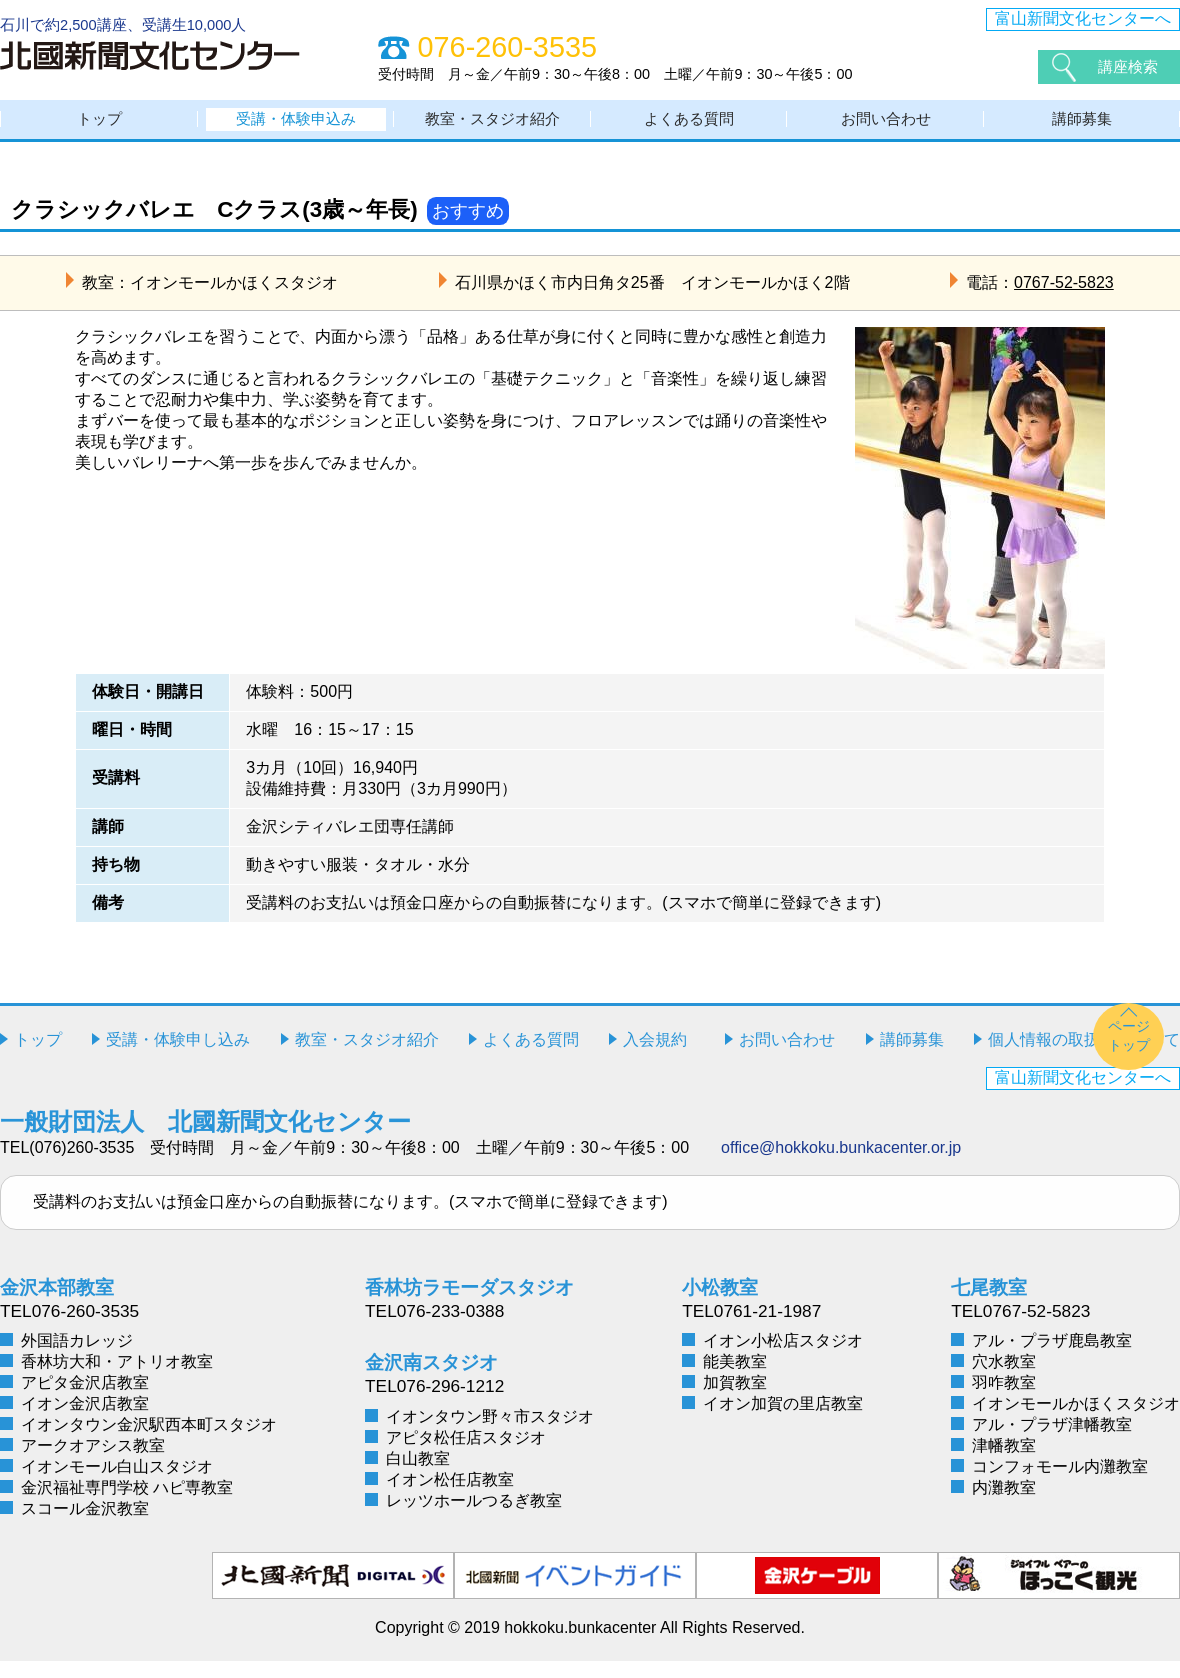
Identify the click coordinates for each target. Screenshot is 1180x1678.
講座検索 (1130, 66)
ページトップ (1129, 1052)
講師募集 (1082, 127)
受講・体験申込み (296, 127)
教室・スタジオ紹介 (493, 127)
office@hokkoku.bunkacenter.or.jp (841, 1163)
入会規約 (655, 1055)
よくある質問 (689, 127)
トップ (100, 127)
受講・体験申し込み (178, 1055)
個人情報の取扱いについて (1084, 1055)
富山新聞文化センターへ (1083, 18)
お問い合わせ (886, 127)
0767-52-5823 (1064, 298)
